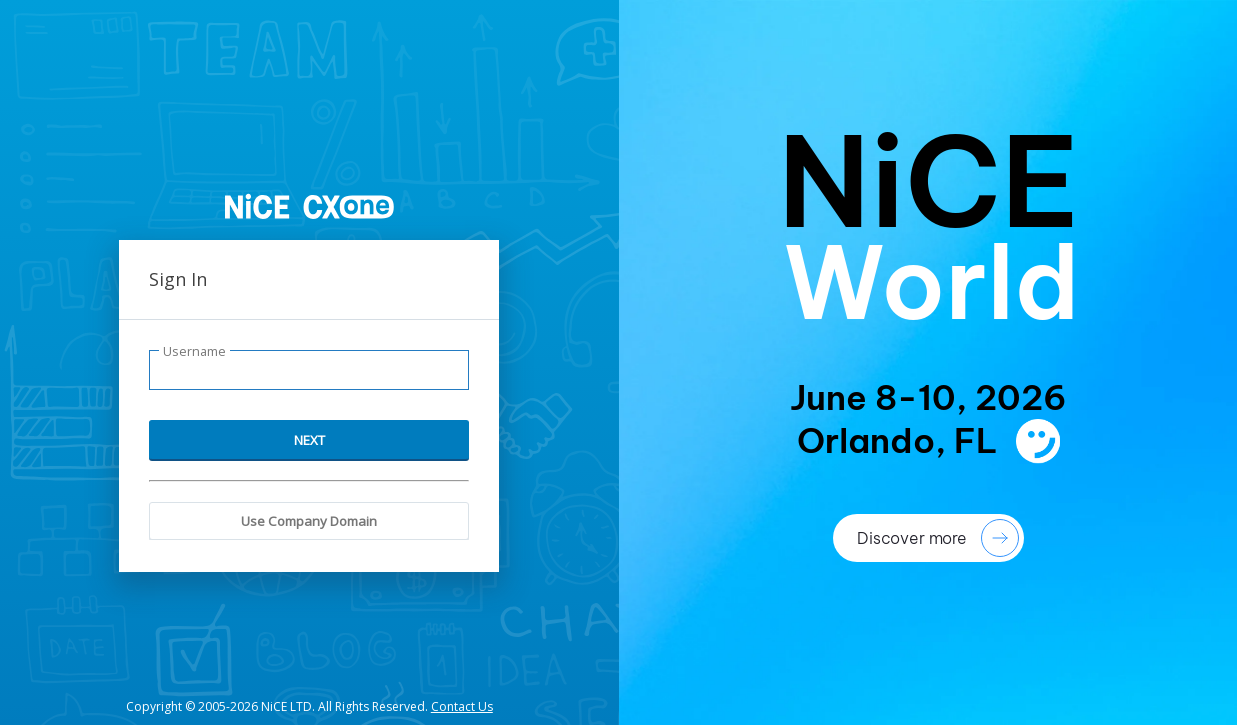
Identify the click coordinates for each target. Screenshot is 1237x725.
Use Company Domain (309, 521)
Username (194, 351)
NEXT (309, 440)
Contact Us (462, 706)
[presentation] (928, 362)
